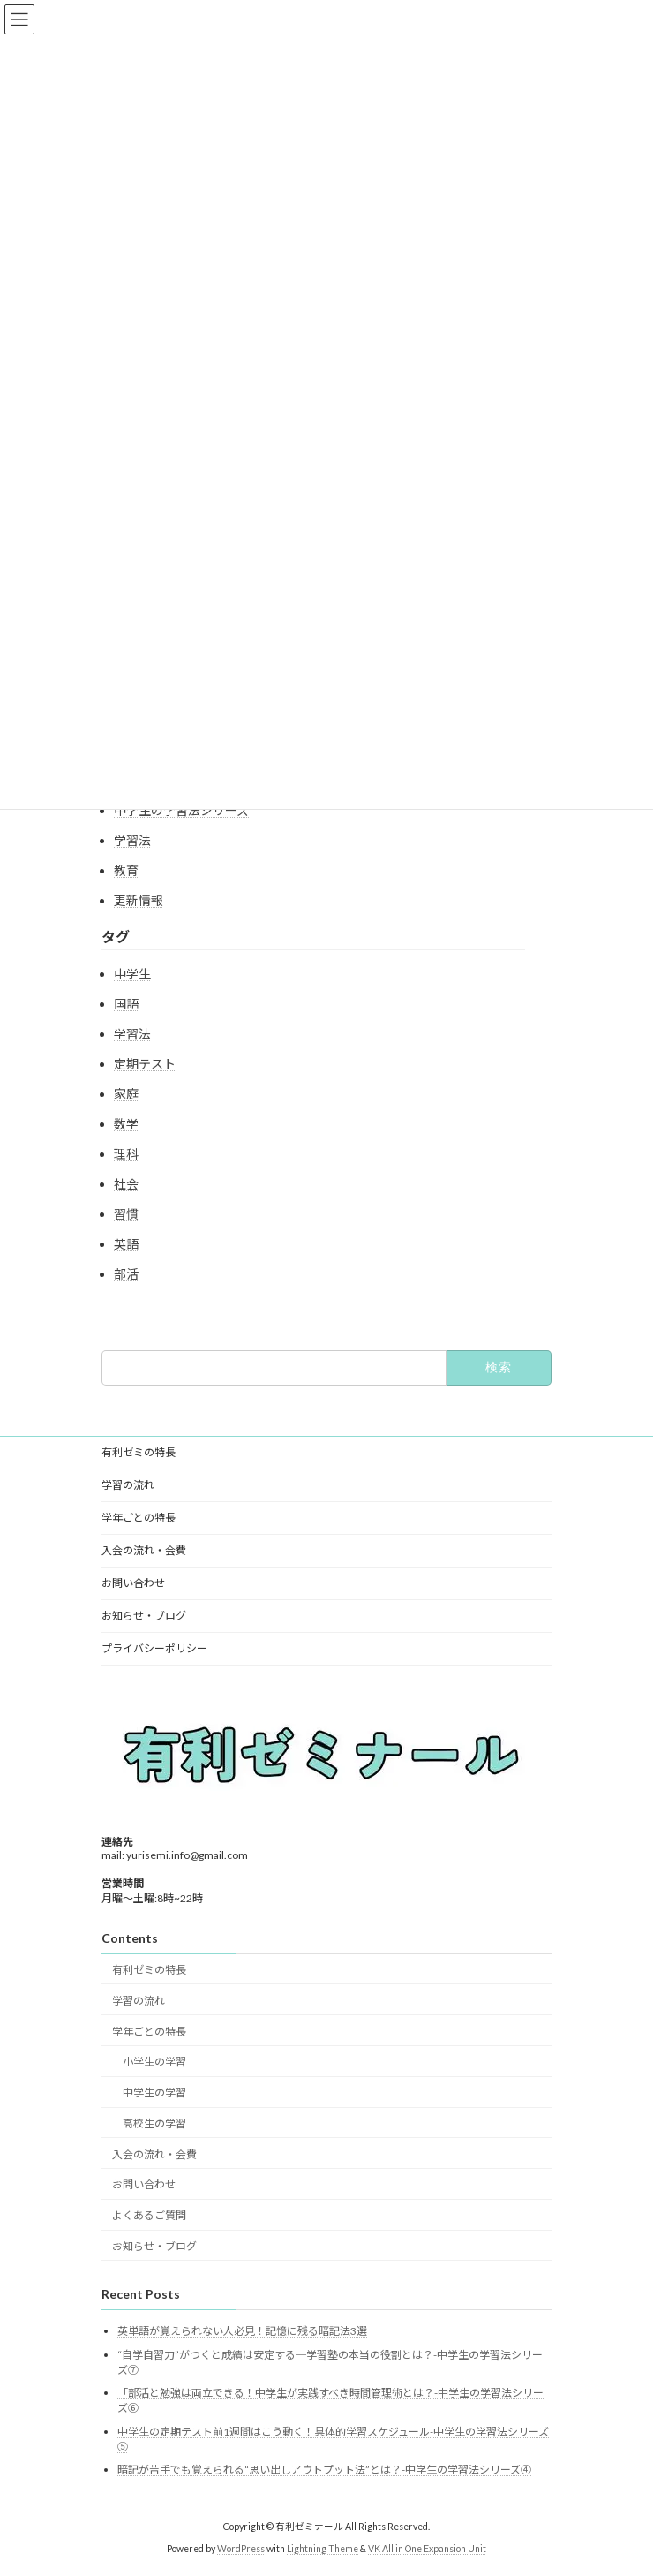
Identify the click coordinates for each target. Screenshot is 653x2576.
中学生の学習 (154, 2092)
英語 (126, 1243)
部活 (126, 1273)
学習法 (132, 840)
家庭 (126, 1093)
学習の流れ (127, 1485)
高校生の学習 (154, 2123)
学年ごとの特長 (138, 1517)
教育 (126, 870)
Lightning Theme (322, 2548)
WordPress (241, 2548)
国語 (126, 1003)
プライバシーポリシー (154, 1648)
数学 (126, 1123)
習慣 (126, 1213)
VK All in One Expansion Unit (427, 2548)
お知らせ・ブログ (143, 1615)
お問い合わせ (133, 1583)
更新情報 (138, 900)
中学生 (132, 973)
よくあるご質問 (149, 2215)
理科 (126, 1153)
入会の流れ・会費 (143, 1550)
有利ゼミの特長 (138, 1452)
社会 (126, 1183)
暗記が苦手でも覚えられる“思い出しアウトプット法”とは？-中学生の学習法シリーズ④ (324, 2469)
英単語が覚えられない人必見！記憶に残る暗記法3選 (242, 2331)
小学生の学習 (154, 2061)
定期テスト (145, 1063)
